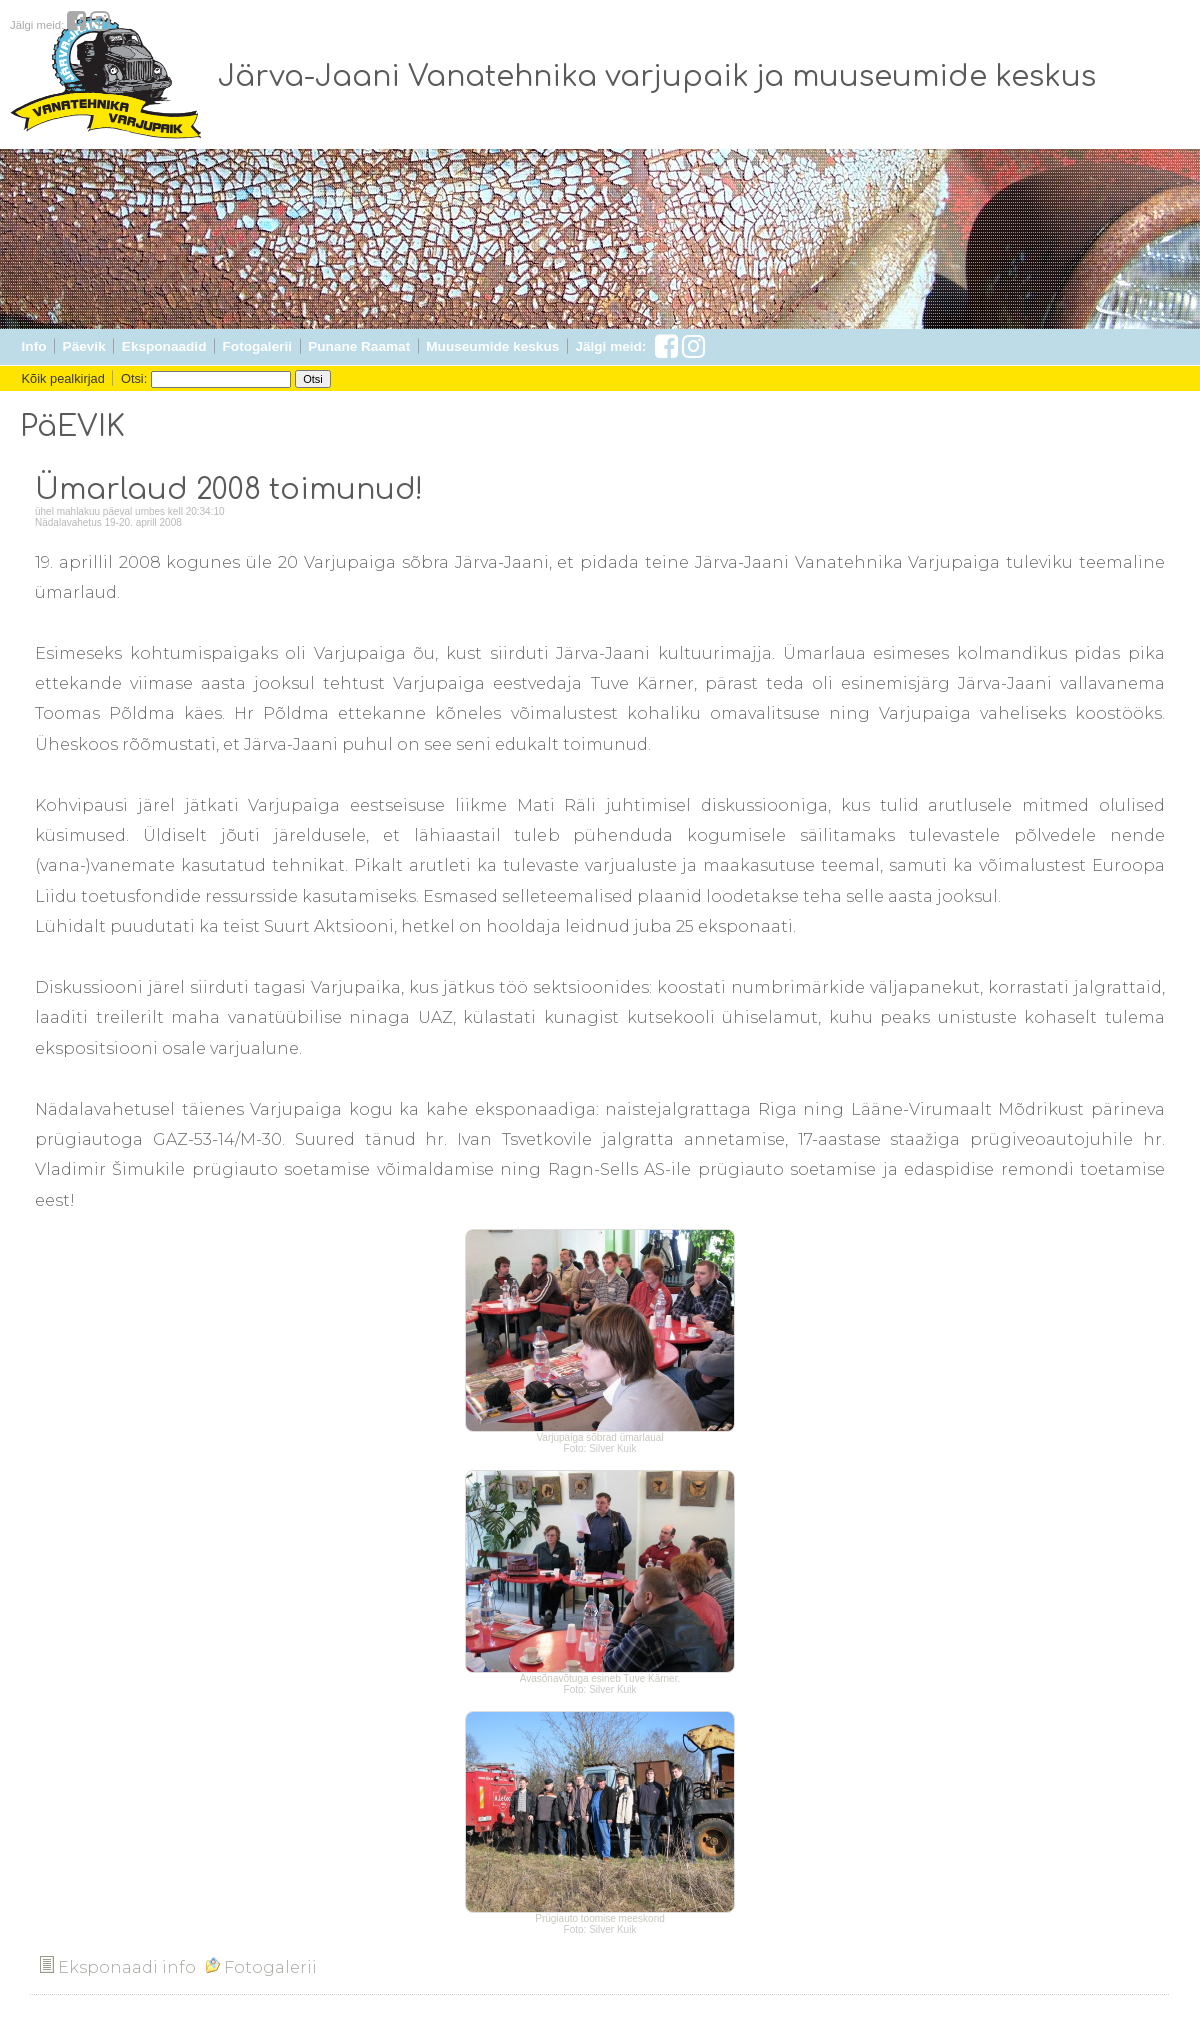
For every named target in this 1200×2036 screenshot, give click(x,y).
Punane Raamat (359, 346)
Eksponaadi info (118, 1967)
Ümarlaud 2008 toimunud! (229, 490)
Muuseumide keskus (492, 346)
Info (34, 346)
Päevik (84, 346)
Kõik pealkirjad (63, 378)
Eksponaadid (164, 346)
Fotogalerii (257, 346)
